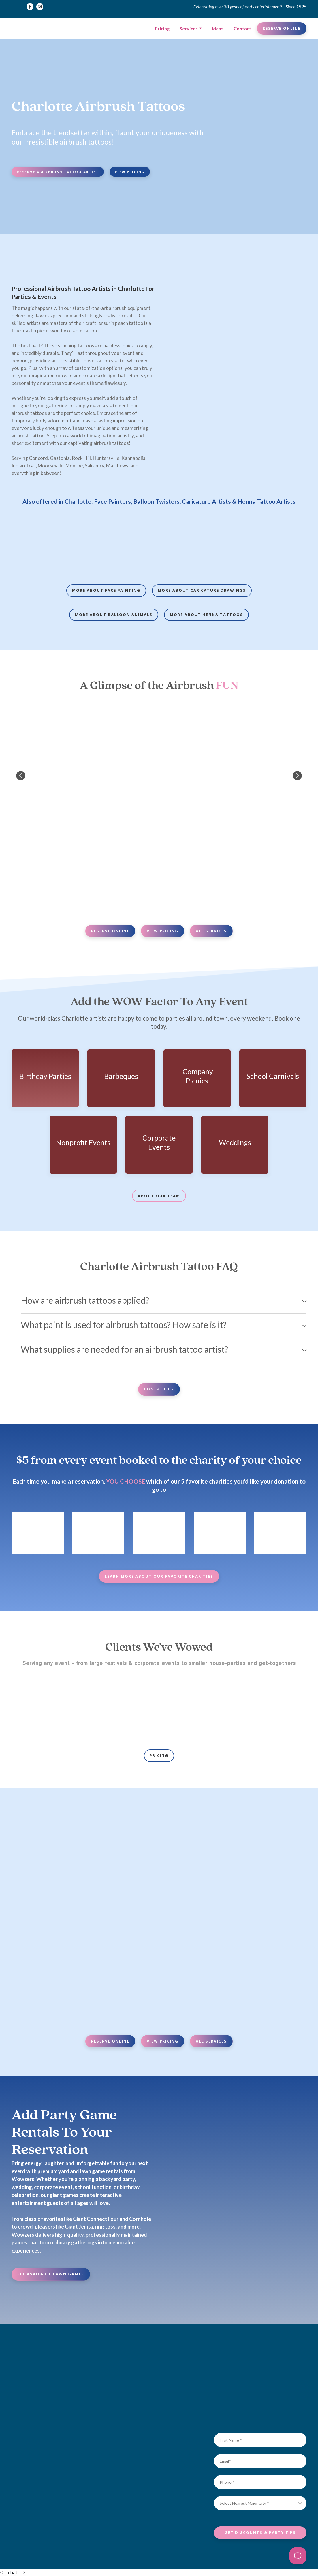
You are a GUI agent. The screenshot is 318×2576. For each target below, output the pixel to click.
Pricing (162, 28)
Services (189, 28)
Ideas (217, 28)
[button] (30, 6)
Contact (242, 28)
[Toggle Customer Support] (297, 2555)
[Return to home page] (30, 28)
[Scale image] (45, 544)
